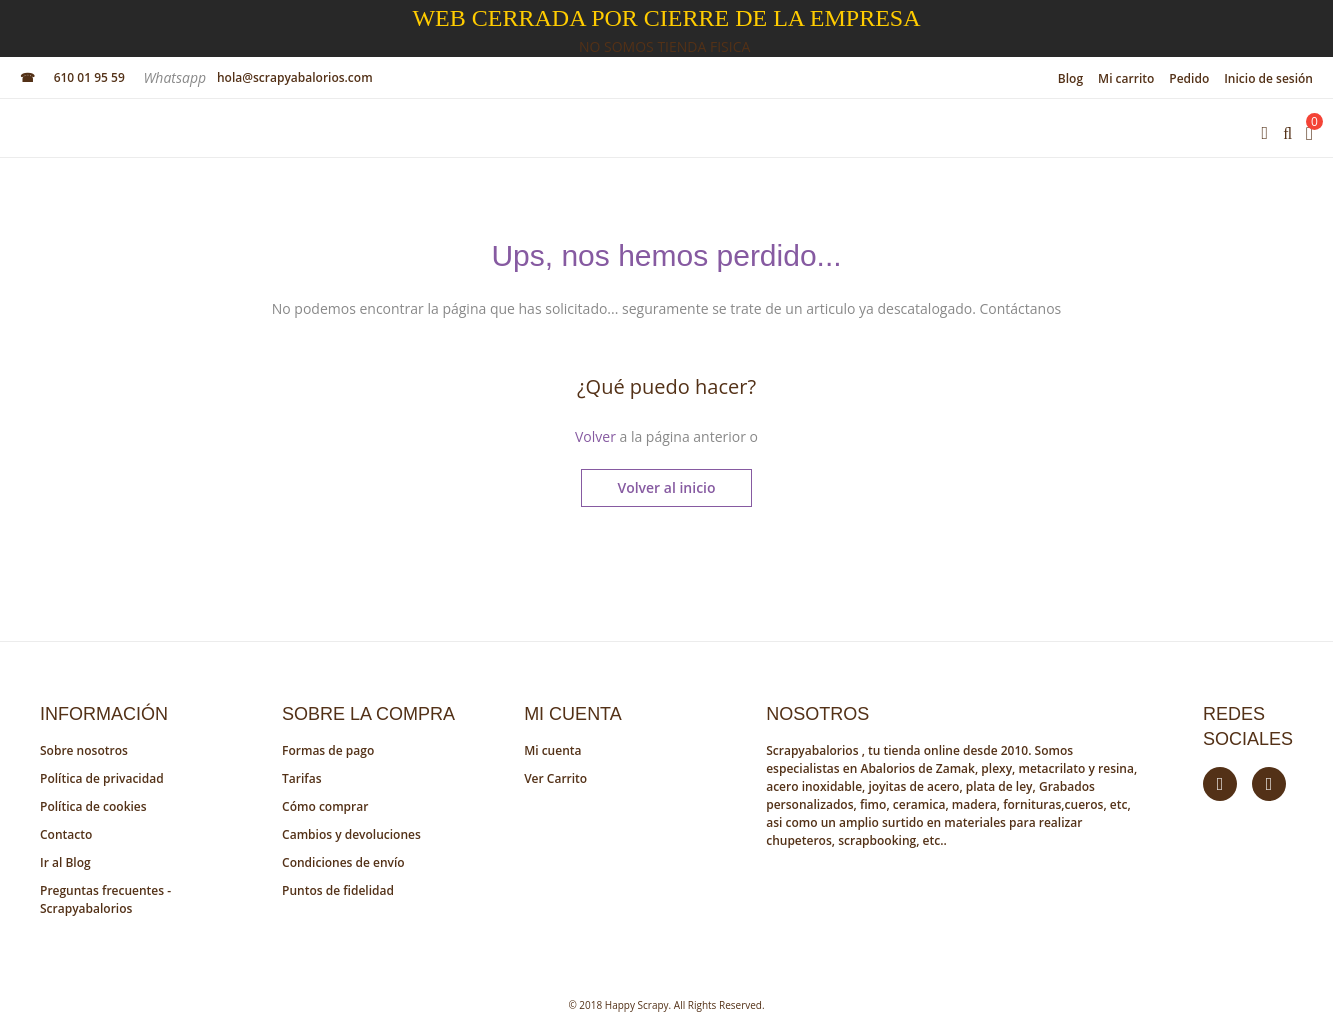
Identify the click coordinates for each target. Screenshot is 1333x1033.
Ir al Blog (65, 862)
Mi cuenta (552, 750)
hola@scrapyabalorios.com (295, 77)
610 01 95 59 (89, 77)
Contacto (66, 834)
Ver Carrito (555, 778)
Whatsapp (176, 77)
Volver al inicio (666, 487)
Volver (595, 436)
